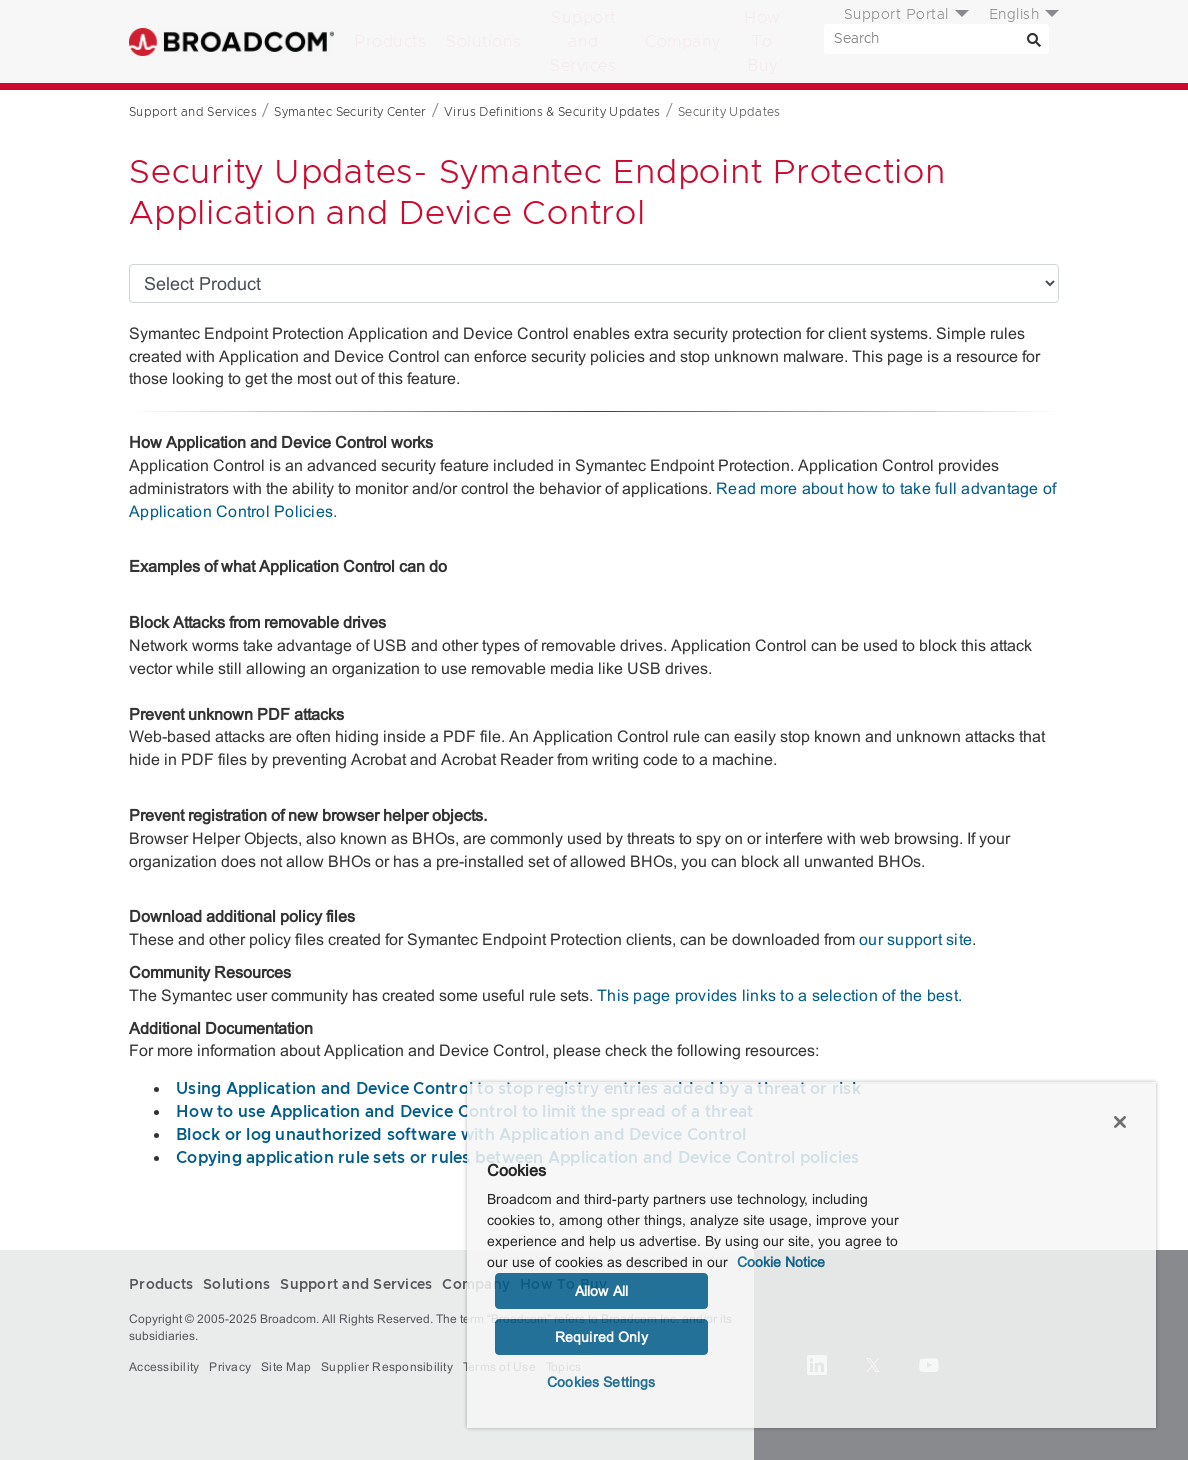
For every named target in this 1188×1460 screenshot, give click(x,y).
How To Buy (762, 42)
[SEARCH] (936, 39)
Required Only (601, 1337)
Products (390, 42)
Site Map (286, 1367)
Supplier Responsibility (387, 1367)
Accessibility (164, 1367)
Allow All (601, 1291)
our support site (915, 939)
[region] (811, 1255)
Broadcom (231, 41)
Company (683, 42)
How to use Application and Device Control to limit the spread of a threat (464, 1112)
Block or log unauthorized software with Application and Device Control (461, 1135)
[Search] (1034, 39)
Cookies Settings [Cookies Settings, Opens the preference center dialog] (601, 1382)
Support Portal (896, 15)
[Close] (1120, 1122)
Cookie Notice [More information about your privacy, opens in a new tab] (781, 1262)
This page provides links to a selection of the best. (779, 995)
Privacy (230, 1367)
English (1014, 15)
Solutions (484, 42)
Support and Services (583, 42)
